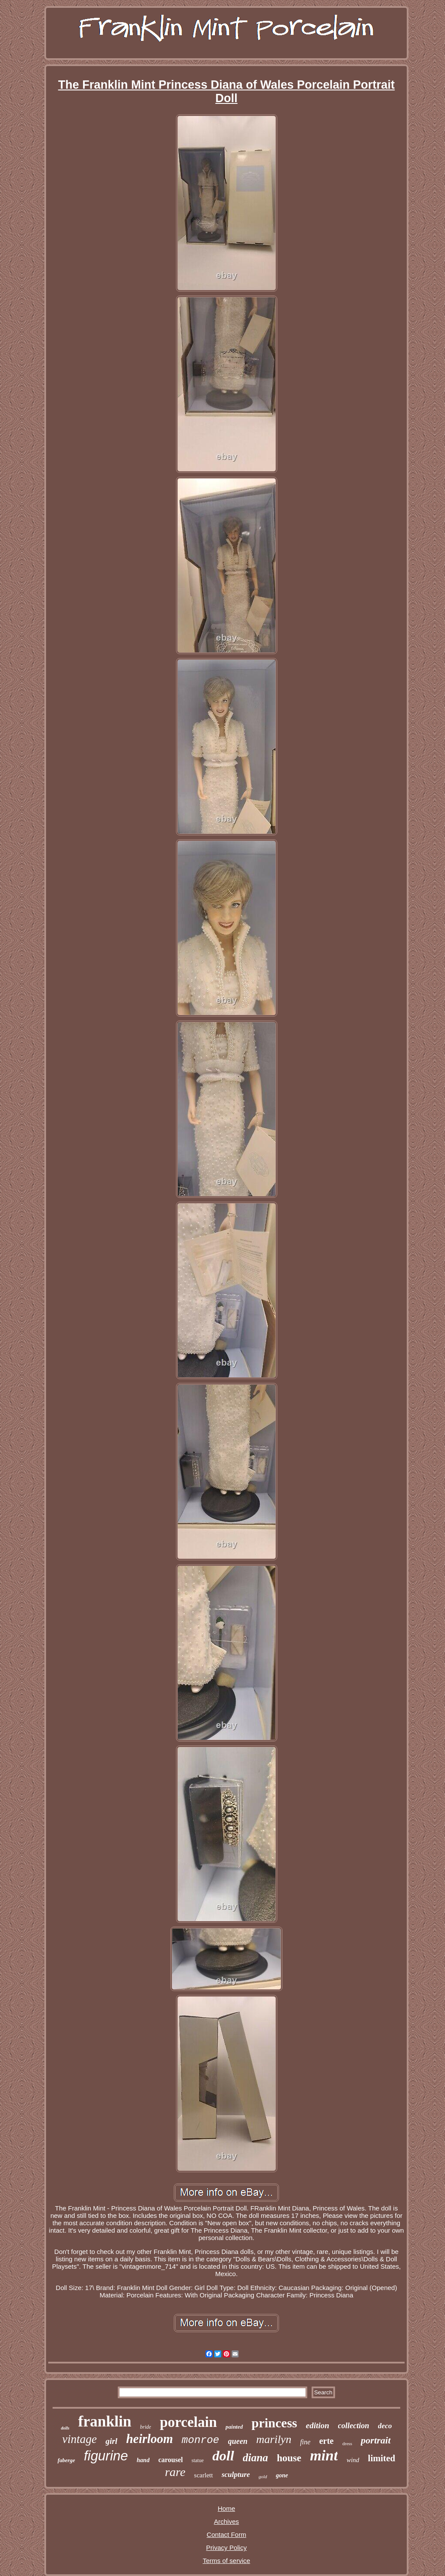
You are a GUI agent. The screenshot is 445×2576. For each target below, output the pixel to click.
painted (234, 2426)
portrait (375, 2440)
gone (282, 2475)
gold (263, 2476)
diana (255, 2457)
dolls (65, 2428)
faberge (66, 2460)
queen (238, 2441)
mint (324, 2455)
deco (385, 2426)
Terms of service (226, 2560)
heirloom (149, 2439)
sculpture (236, 2474)
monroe (200, 2440)
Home (226, 2508)
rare (175, 2472)
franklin (105, 2421)
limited (381, 2458)
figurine (106, 2455)
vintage (79, 2439)
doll (223, 2455)
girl (111, 2441)
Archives (226, 2521)
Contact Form (226, 2534)
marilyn (274, 2439)
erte (326, 2441)
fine (305, 2442)
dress (347, 2443)
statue (198, 2460)
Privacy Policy (226, 2547)
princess (274, 2423)
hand (143, 2460)
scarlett (203, 2475)
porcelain (188, 2422)
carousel (170, 2459)
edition (317, 2425)
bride (145, 2427)
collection (353, 2425)
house (289, 2458)
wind (352, 2459)
